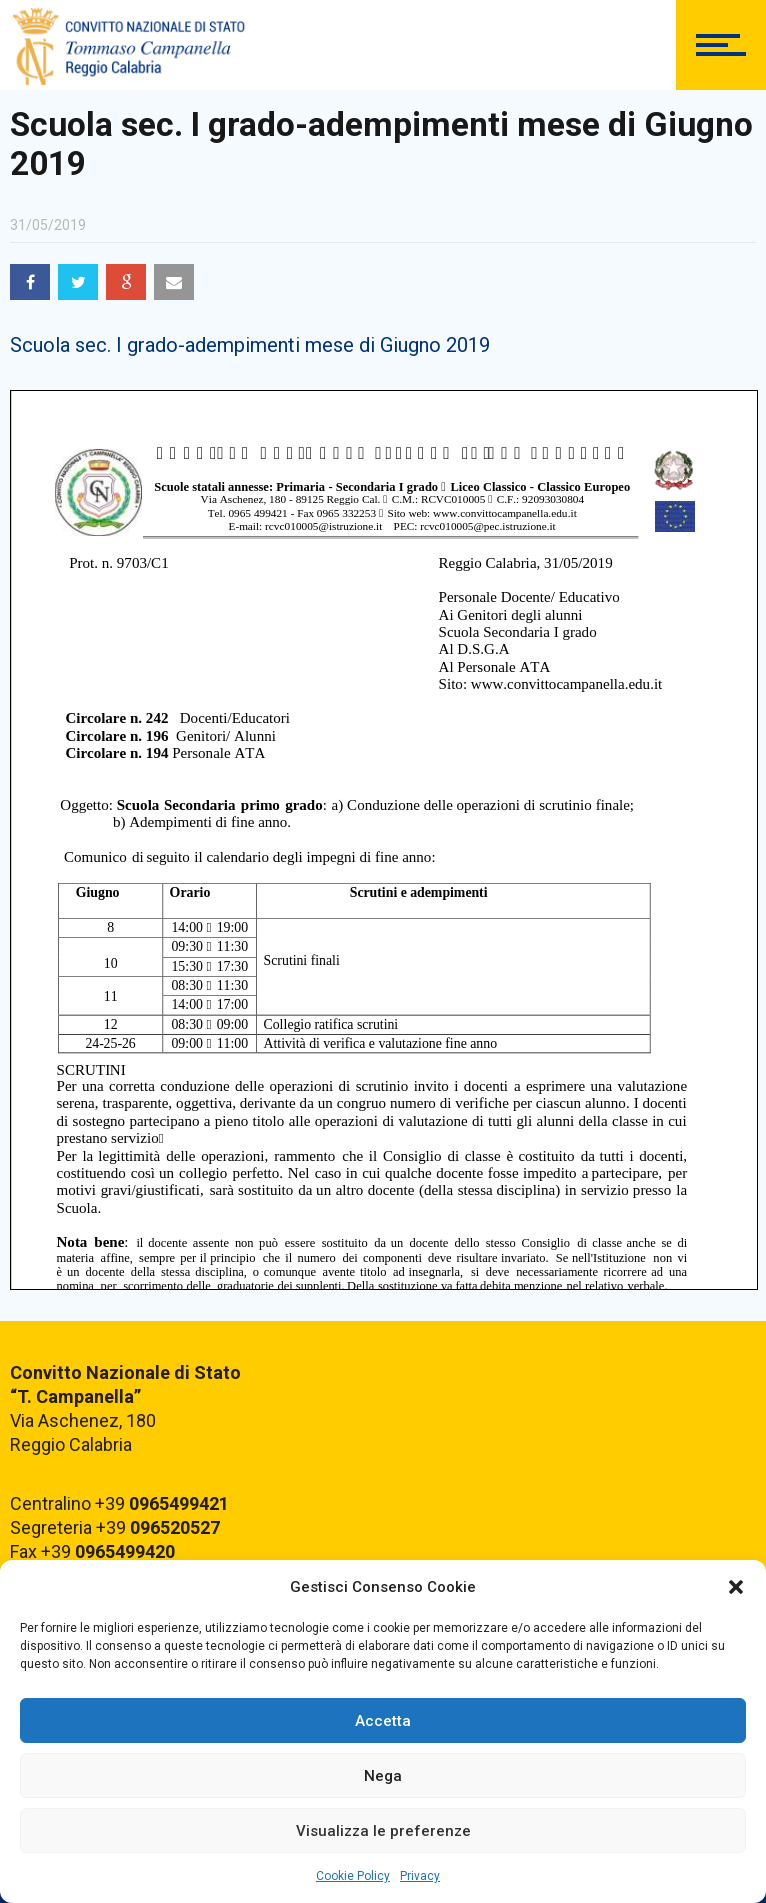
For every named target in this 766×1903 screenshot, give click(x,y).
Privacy (420, 1876)
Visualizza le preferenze (383, 1831)
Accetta (383, 1721)
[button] (736, 1587)
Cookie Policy (353, 1876)
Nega (383, 1776)
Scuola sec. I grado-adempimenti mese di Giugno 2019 (250, 345)
